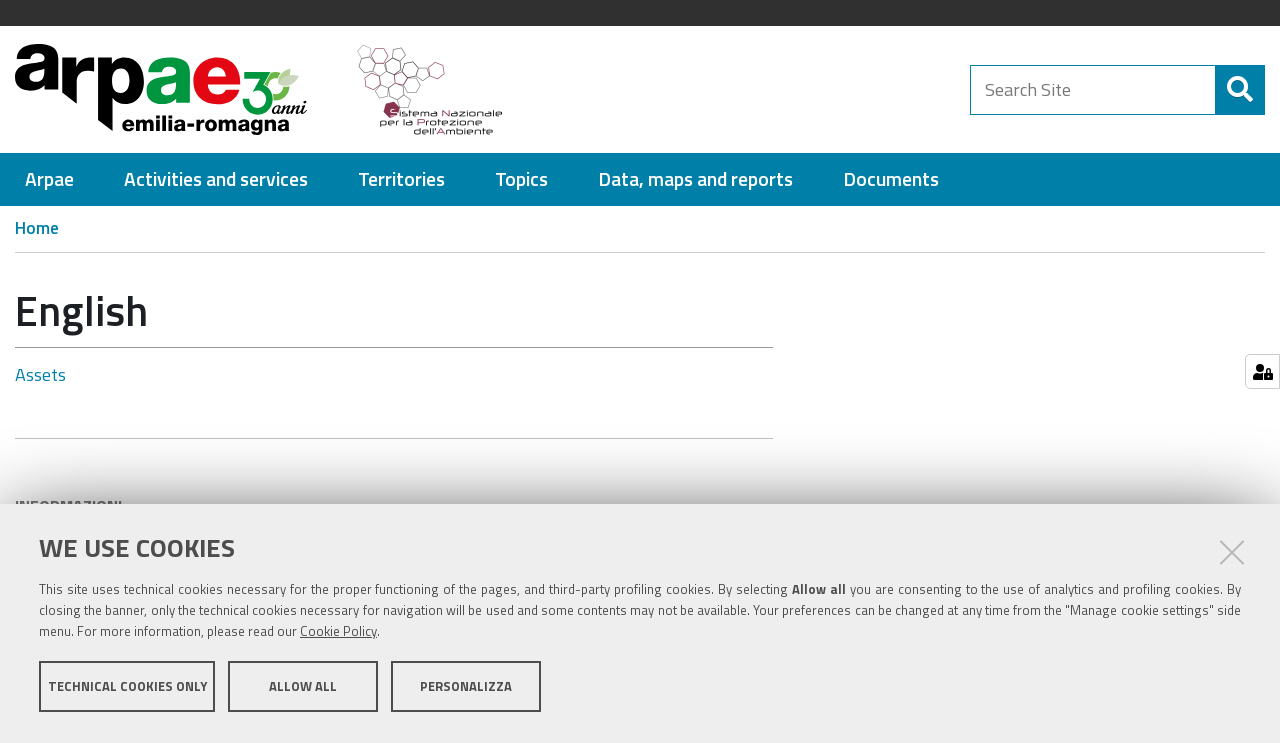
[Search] (1240, 90)
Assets (40, 374)
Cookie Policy (338, 636)
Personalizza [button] (466, 691)
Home (37, 228)
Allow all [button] (303, 691)
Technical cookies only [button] (127, 691)
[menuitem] (49, 179)
